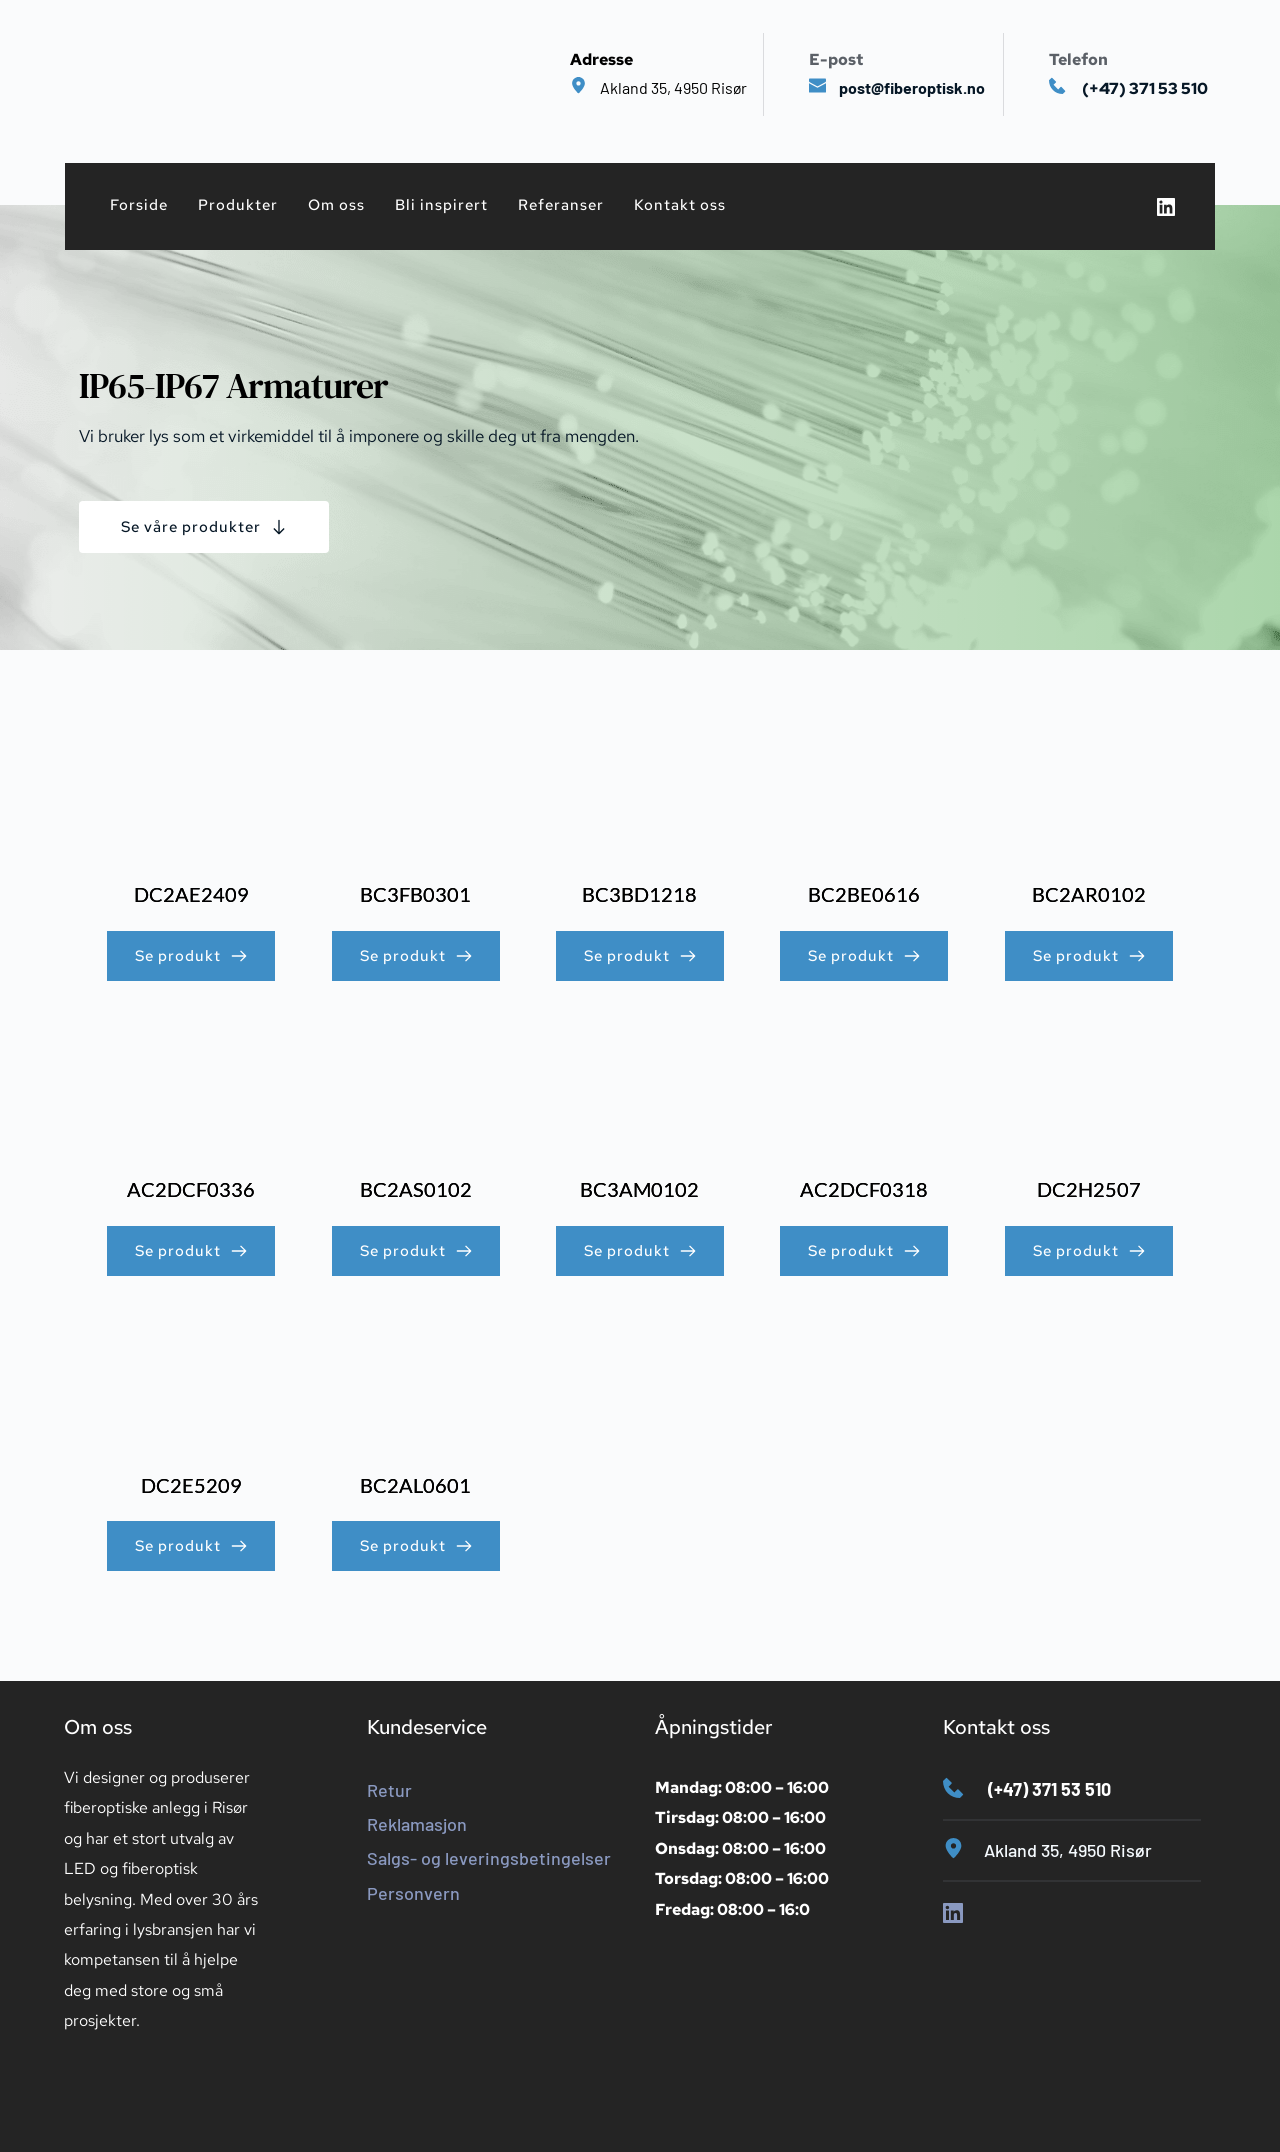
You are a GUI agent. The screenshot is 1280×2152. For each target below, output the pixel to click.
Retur (389, 1790)
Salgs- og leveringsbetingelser (489, 1858)
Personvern (413, 1893)
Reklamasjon (417, 1824)
